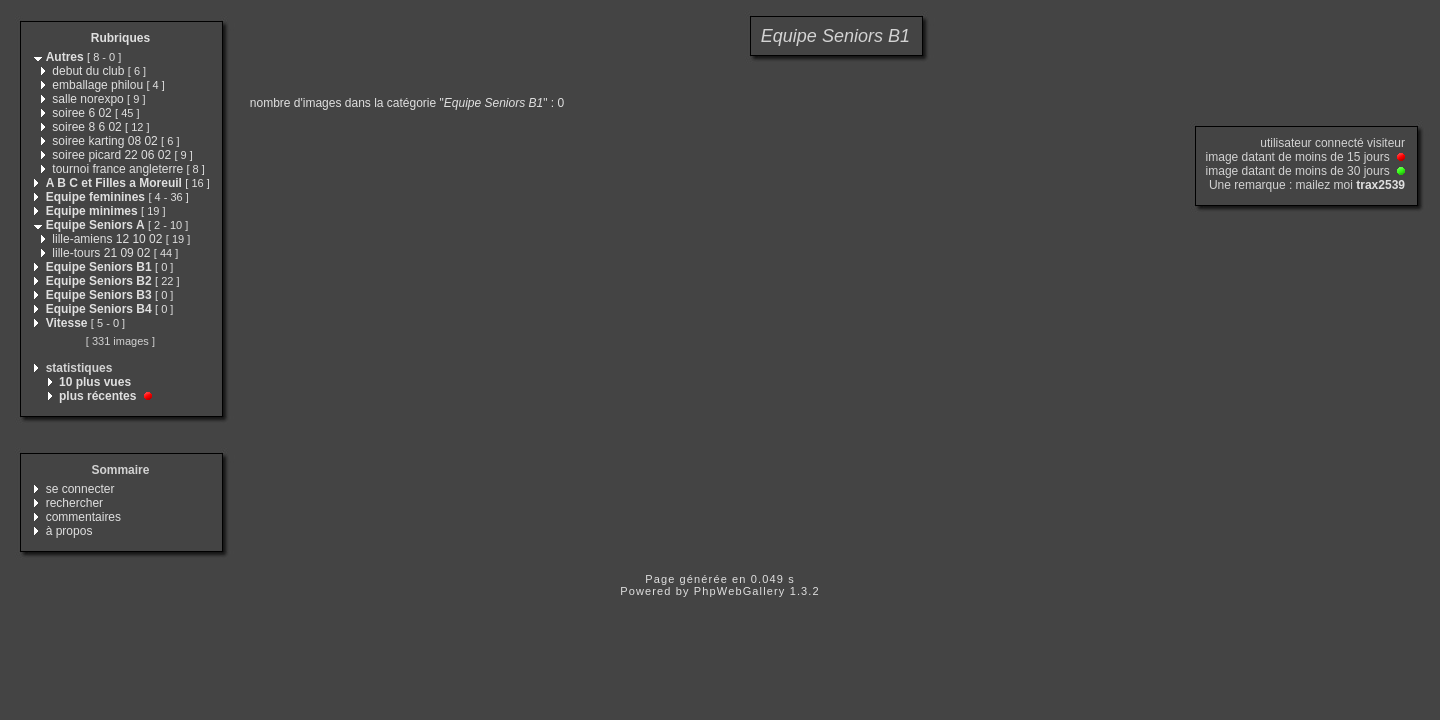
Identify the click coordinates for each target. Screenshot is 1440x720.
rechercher (74, 503)
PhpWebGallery (740, 591)
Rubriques (120, 38)
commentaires (83, 517)
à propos (69, 531)
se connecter (80, 489)
